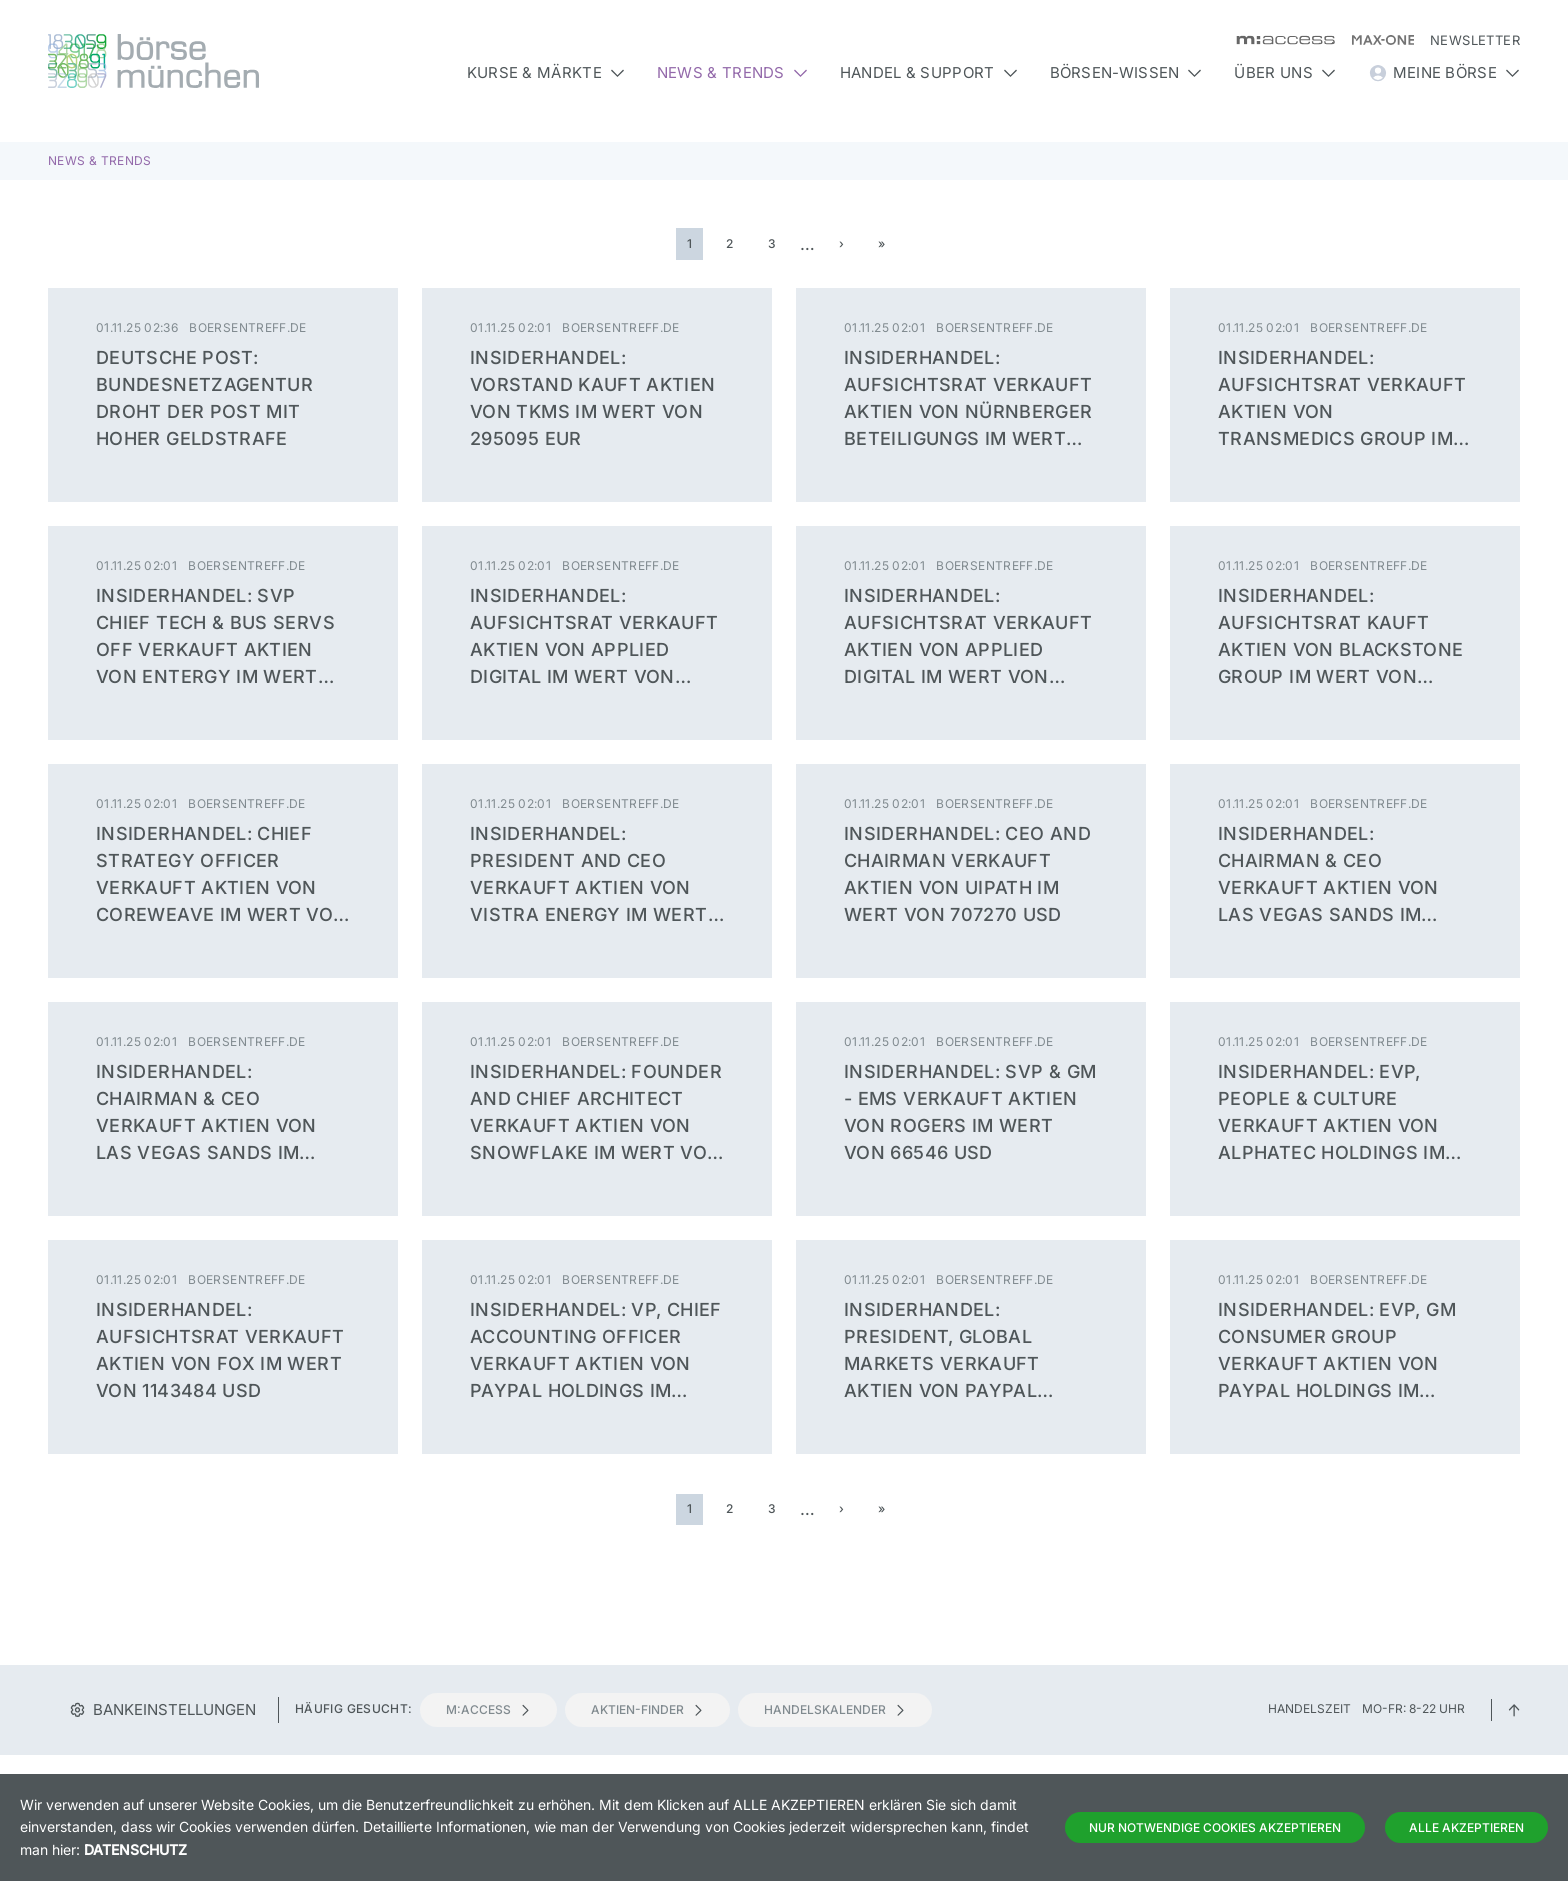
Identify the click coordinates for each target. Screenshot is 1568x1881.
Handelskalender (835, 1709)
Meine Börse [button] (1444, 73)
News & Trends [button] (732, 72)
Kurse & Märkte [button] (546, 72)
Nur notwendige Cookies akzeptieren (1215, 1827)
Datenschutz (135, 1849)
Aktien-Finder (647, 1709)
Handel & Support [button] (929, 72)
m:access (488, 1709)
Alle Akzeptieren (1466, 1827)
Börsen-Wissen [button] (1126, 72)
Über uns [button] (1284, 72)
